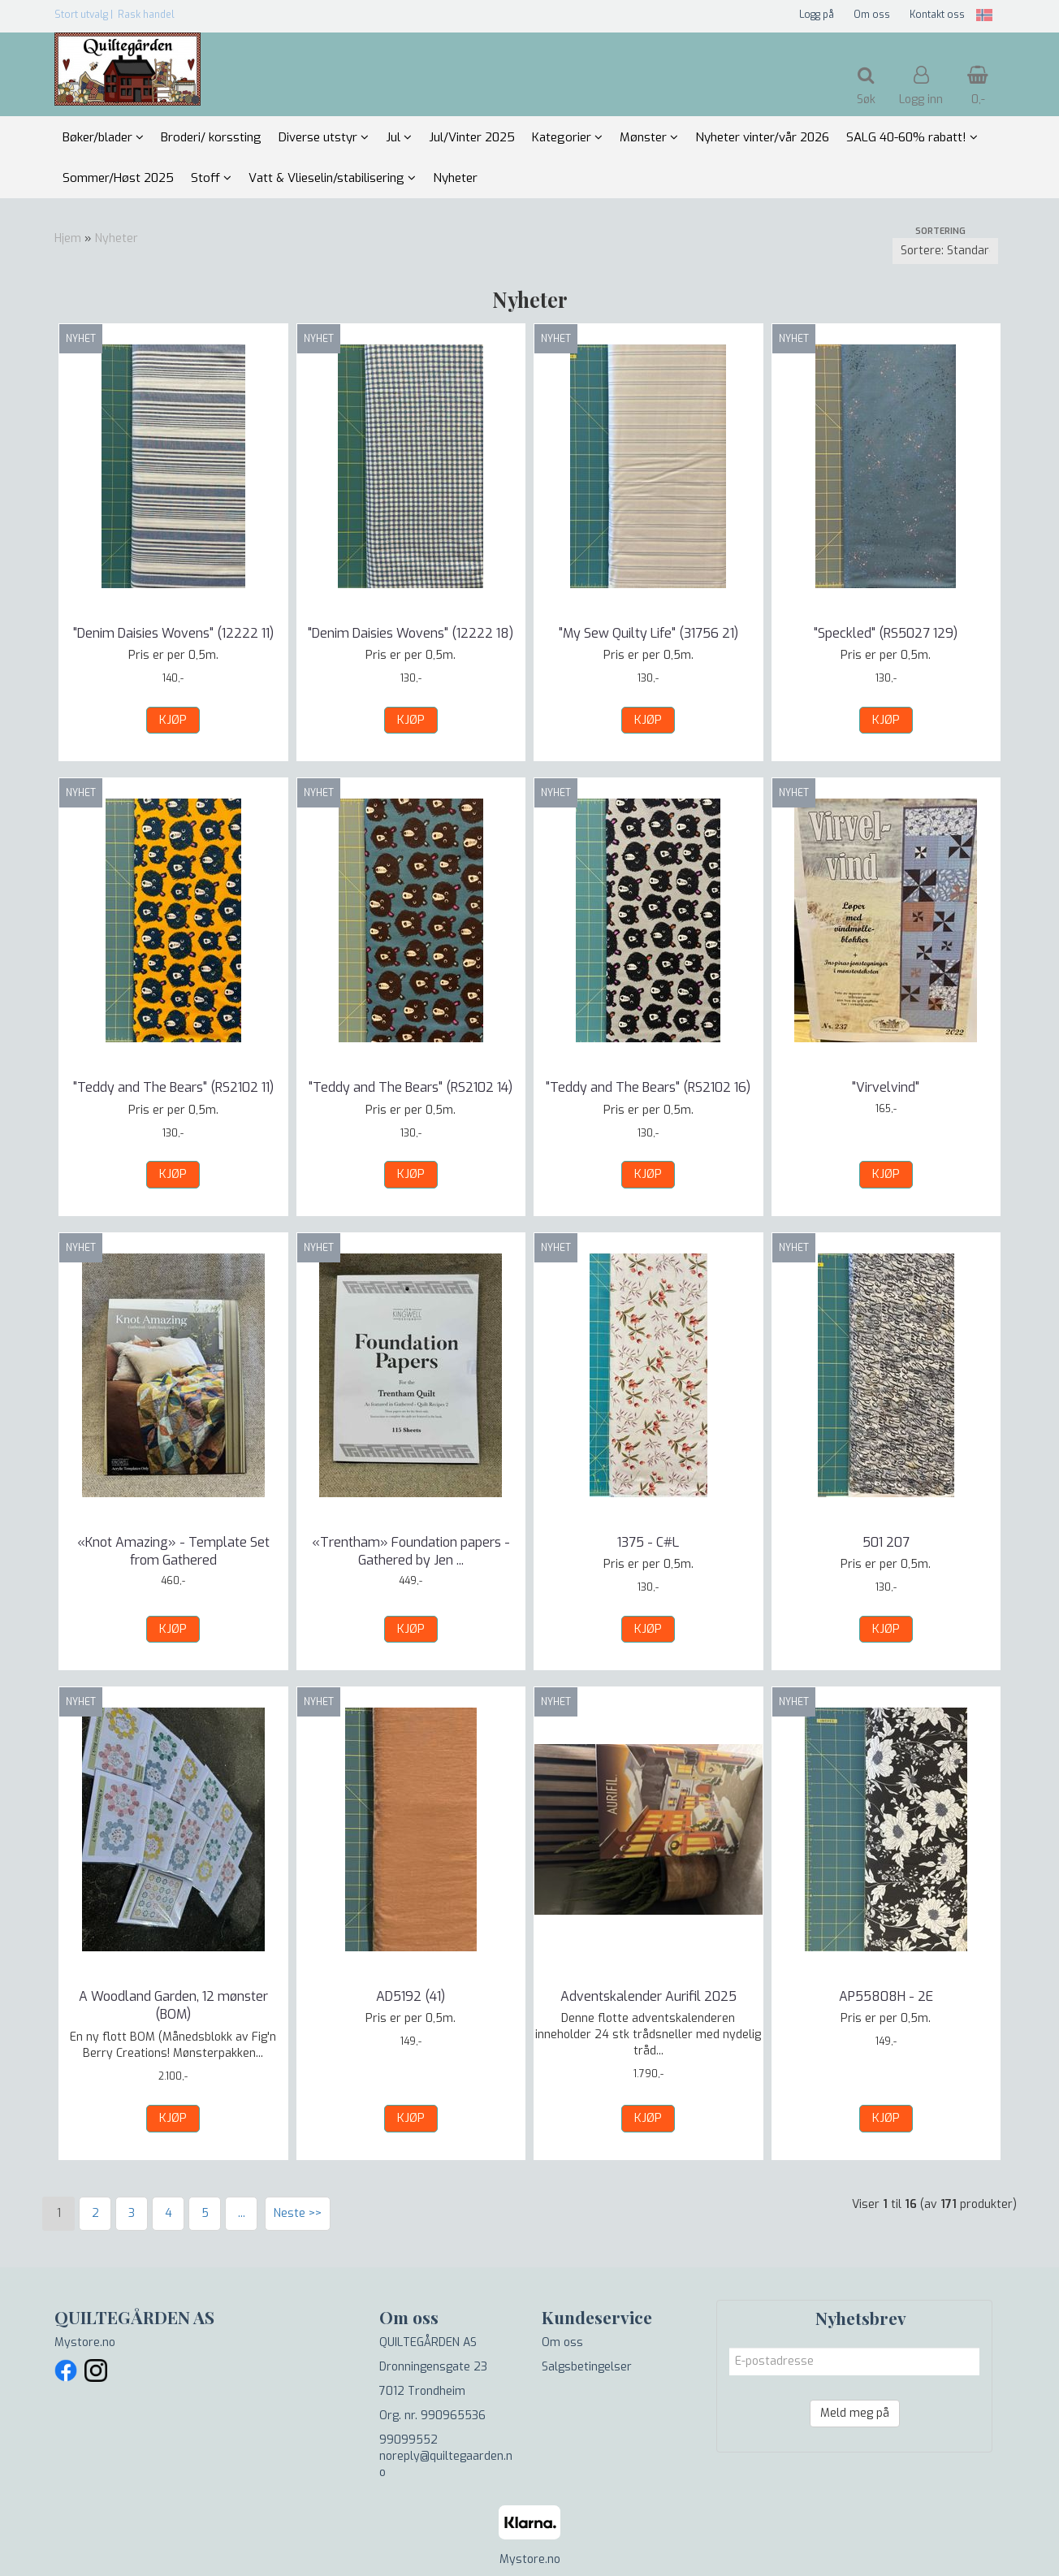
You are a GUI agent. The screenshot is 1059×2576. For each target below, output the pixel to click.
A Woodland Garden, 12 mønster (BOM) (173, 2005)
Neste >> (298, 2213)
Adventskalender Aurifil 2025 (648, 1996)
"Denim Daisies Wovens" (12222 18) (410, 633)
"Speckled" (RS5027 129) (885, 633)
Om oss (872, 14)
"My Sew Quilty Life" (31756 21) (648, 633)
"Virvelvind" (885, 1087)
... (241, 2213)
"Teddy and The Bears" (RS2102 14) (410, 1087)
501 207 (886, 1542)
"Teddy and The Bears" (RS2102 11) (173, 1087)
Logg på (816, 14)
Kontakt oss (937, 14)
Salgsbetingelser (587, 2367)
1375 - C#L (648, 1542)
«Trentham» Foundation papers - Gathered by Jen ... (411, 1551)
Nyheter (116, 238)
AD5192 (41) (410, 1996)
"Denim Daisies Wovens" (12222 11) (173, 633)
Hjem (67, 238)
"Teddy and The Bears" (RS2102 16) (648, 1087)
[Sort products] (945, 251)
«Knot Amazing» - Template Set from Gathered (173, 1551)
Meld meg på (854, 2413)
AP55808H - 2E (886, 1996)
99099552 (408, 2440)
